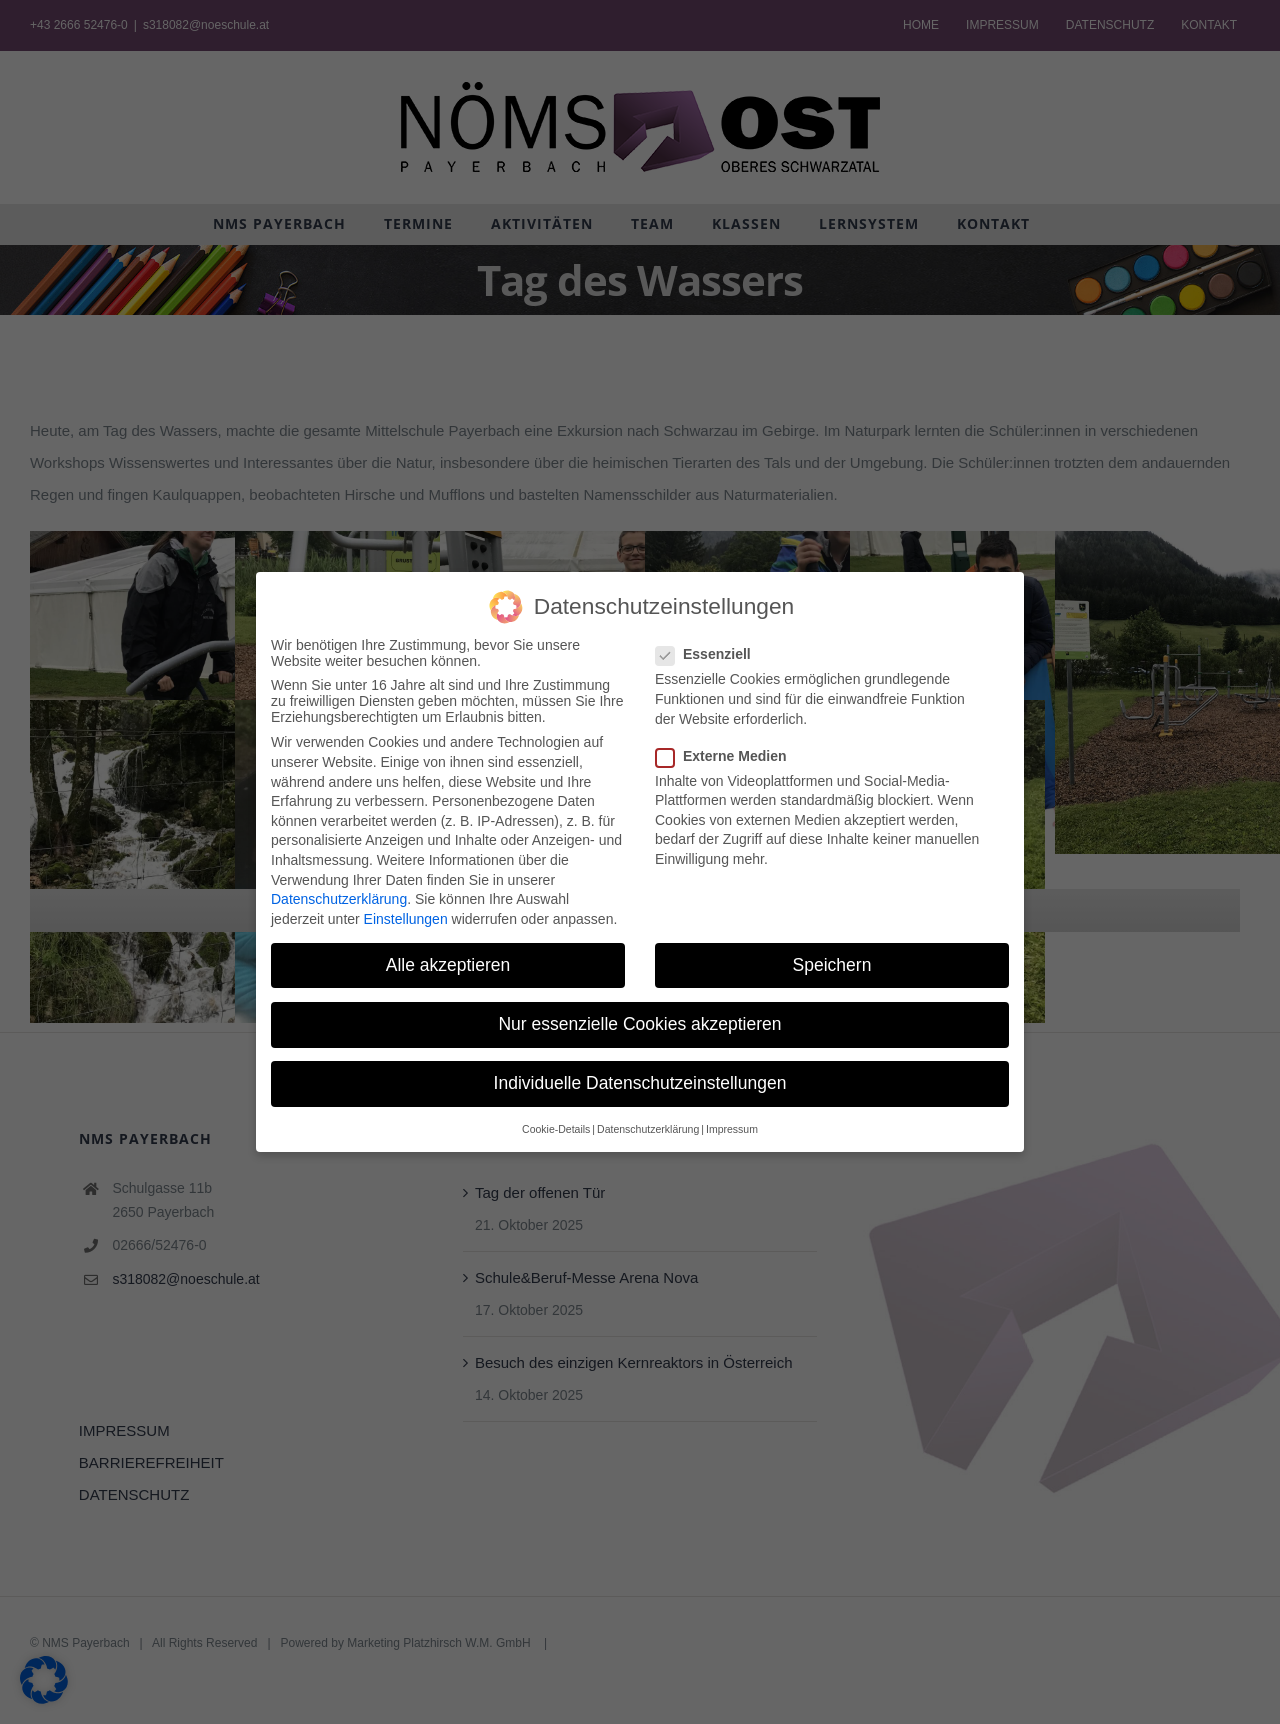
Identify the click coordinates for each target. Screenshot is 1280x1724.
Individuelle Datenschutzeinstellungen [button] (640, 1083)
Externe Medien (729, 756)
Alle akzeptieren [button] (448, 965)
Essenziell (711, 654)
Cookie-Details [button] (556, 1129)
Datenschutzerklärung (339, 899)
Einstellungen (406, 919)
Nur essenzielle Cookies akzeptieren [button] (639, 1024)
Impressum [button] (732, 1129)
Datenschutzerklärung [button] (648, 1129)
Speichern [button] (832, 965)
